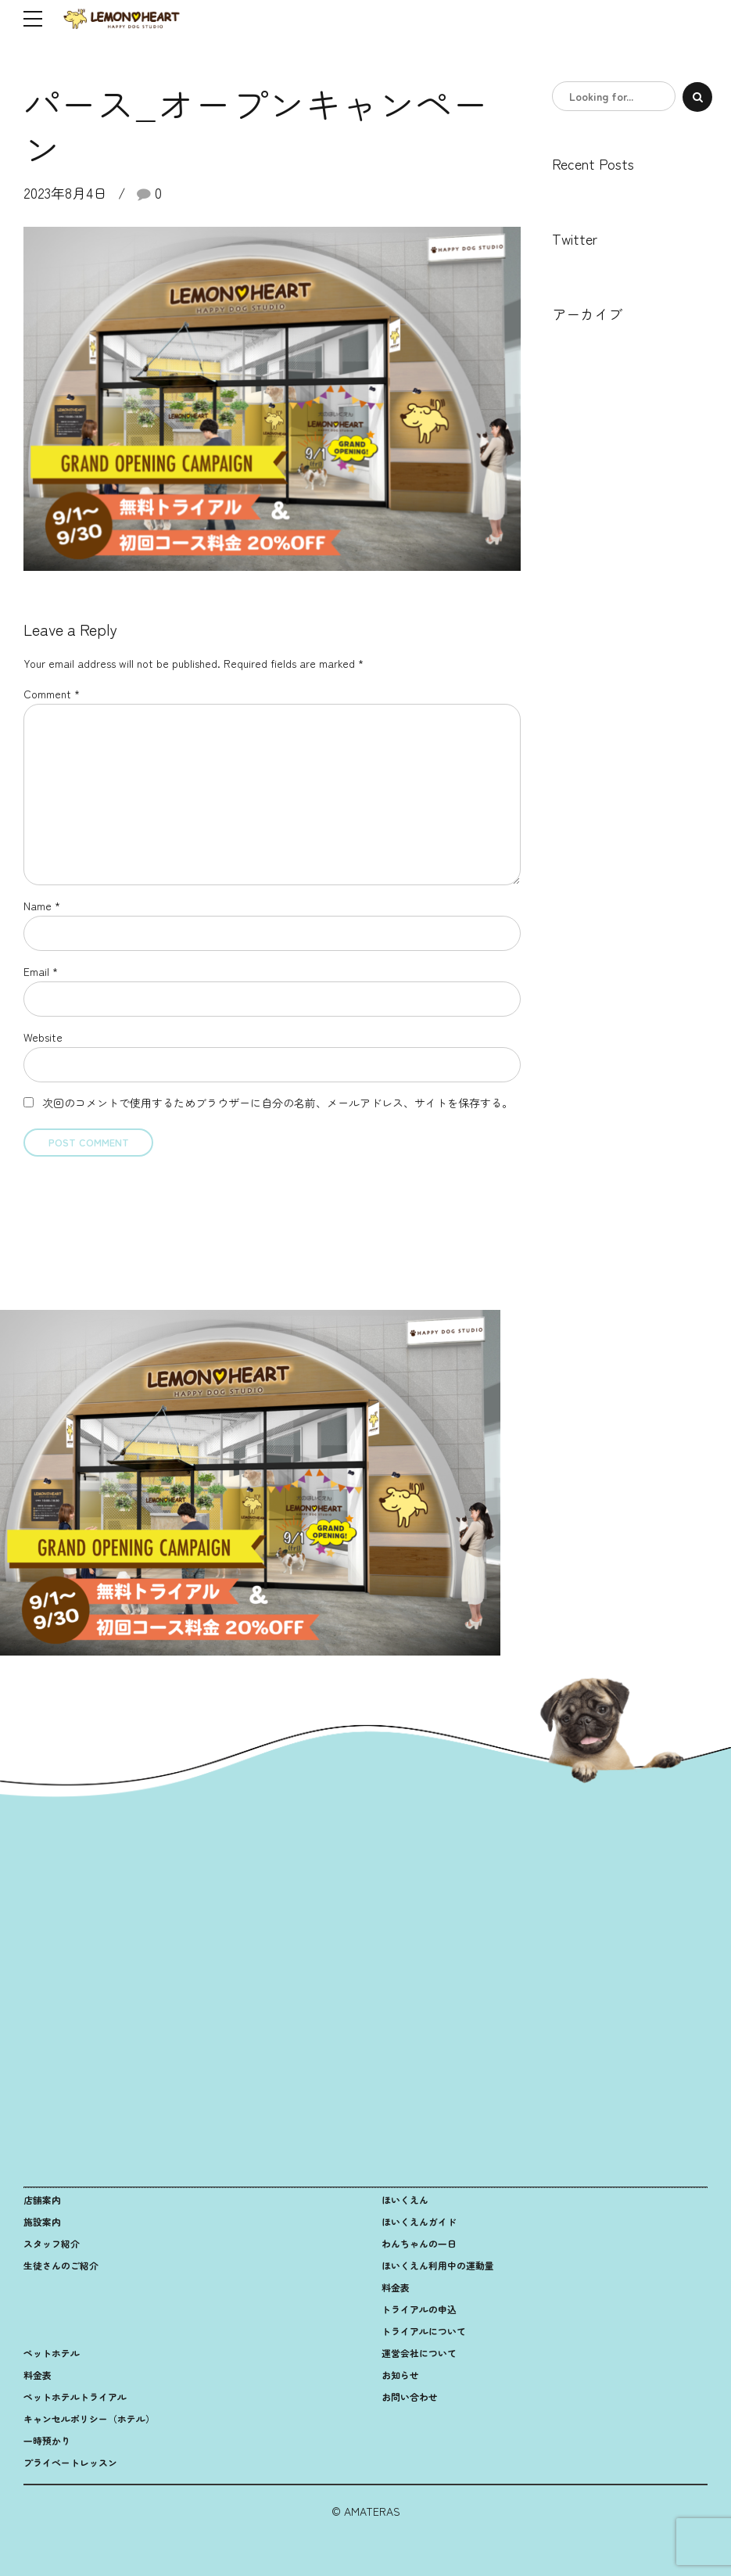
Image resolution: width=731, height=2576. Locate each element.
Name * (41, 905)
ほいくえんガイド (419, 2221)
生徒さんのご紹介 (61, 2265)
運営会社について (419, 2352)
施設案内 (42, 2221)
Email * (40, 971)
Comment (51, 693)
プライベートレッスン (70, 2462)
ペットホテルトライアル (75, 2396)
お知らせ (400, 2374)
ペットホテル (51, 2352)
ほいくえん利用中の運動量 (438, 2265)
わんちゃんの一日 (419, 2243)
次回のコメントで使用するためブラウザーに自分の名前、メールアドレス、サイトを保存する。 (277, 1102)
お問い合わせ (410, 2396)
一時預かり (46, 2440)
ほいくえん (405, 2199)
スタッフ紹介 (51, 2243)
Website (43, 1037)
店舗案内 (42, 2199)
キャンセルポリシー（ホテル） (89, 2418)
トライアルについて (424, 2330)
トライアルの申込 (419, 2309)
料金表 (396, 2287)
